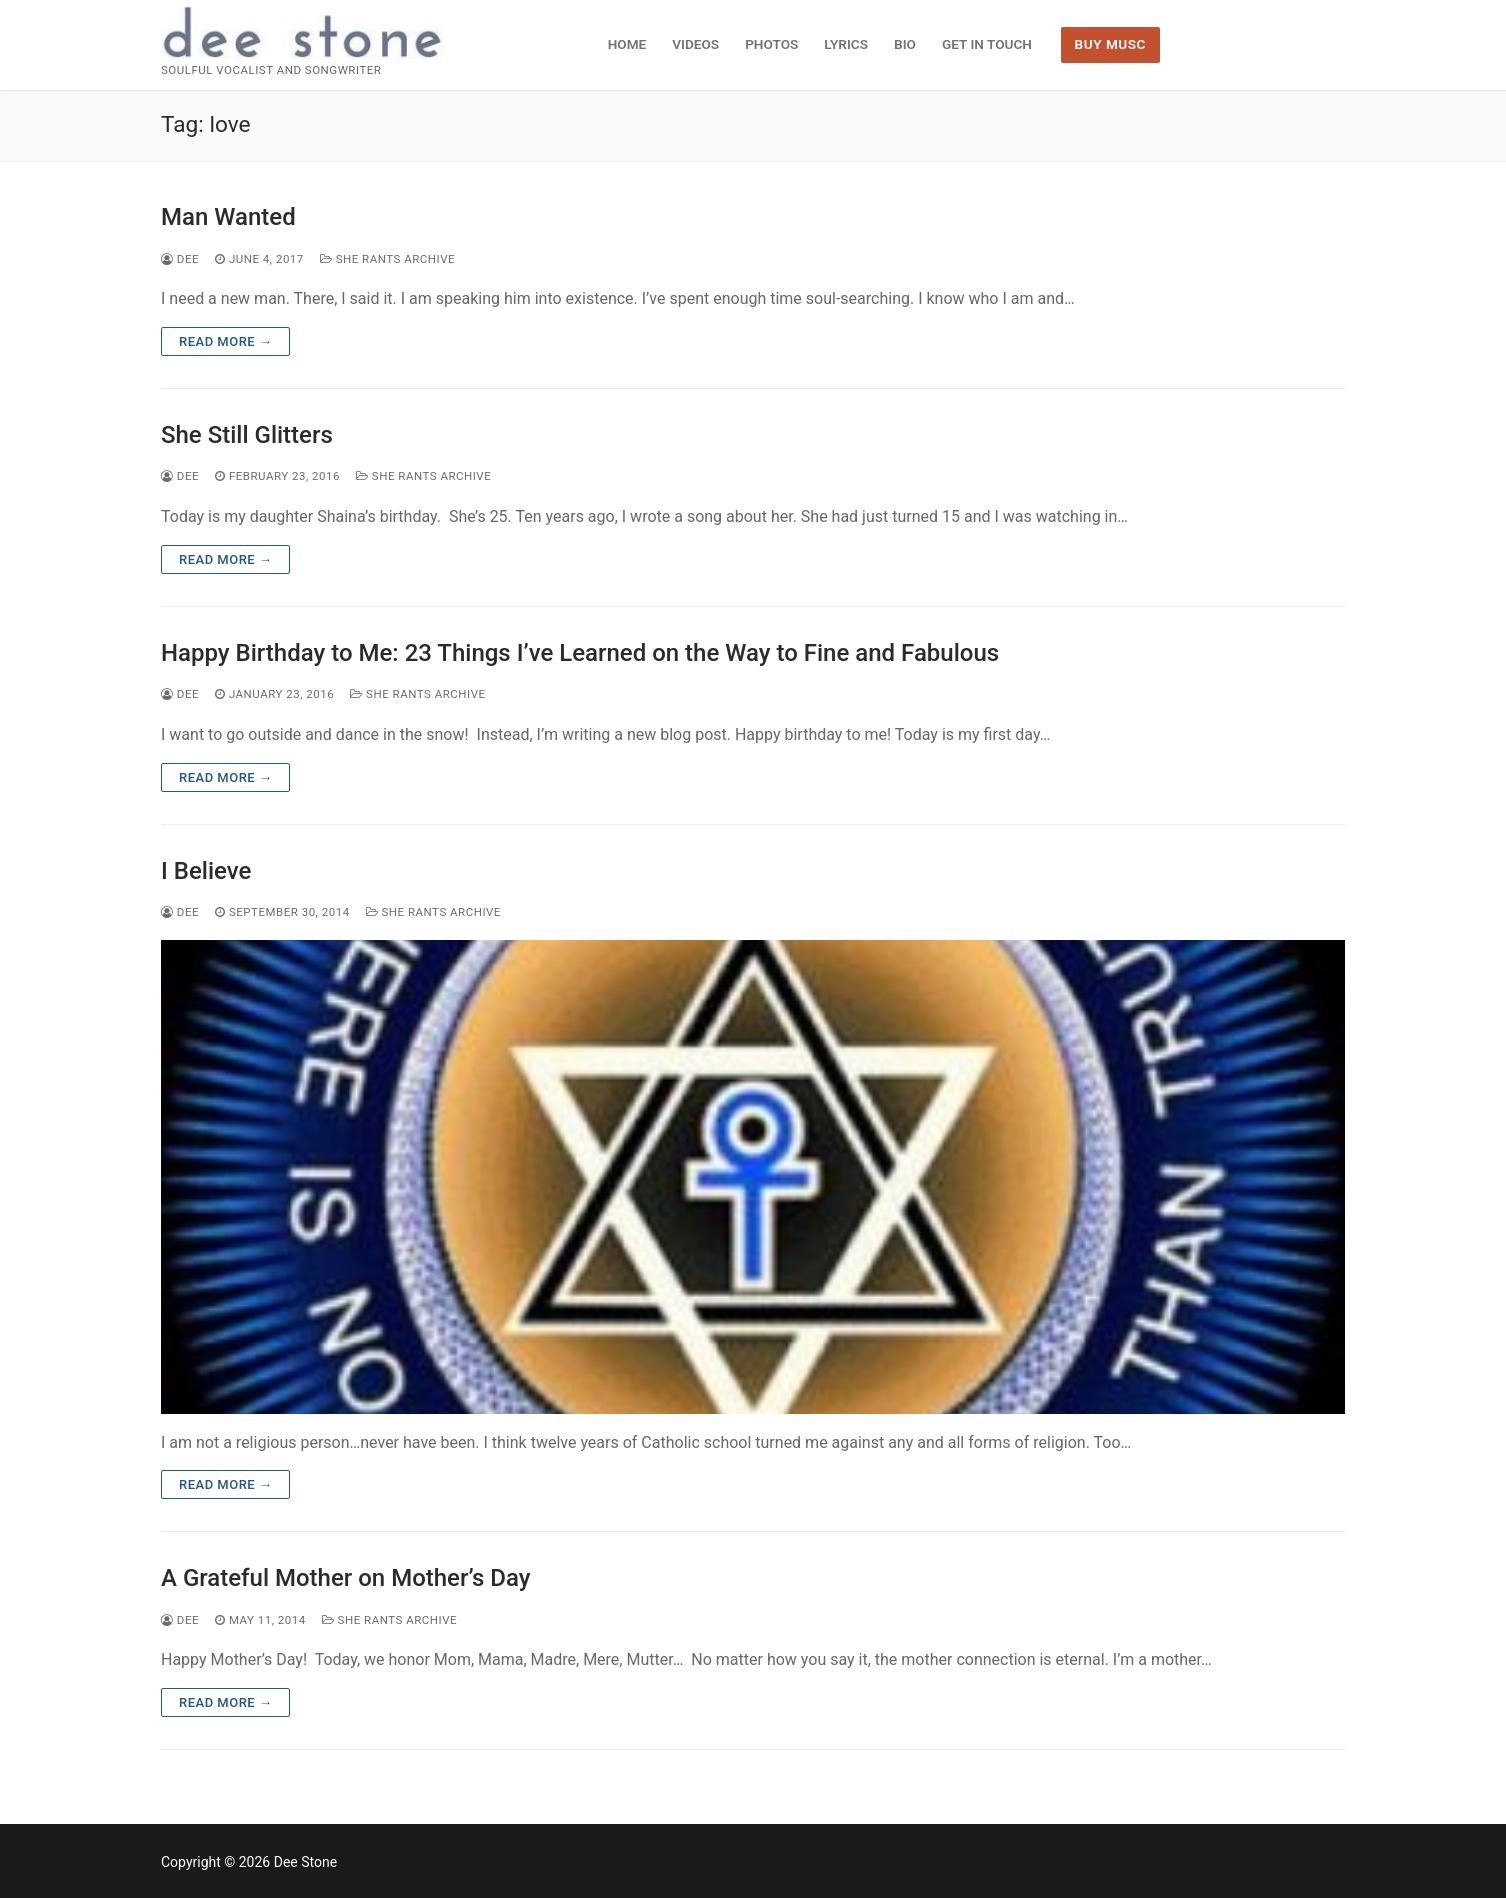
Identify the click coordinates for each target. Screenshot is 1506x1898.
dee (180, 259)
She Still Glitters (247, 435)
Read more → (225, 341)
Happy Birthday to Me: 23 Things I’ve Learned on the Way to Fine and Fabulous (580, 653)
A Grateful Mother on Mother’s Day (345, 1578)
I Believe (206, 871)
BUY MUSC (1110, 44)
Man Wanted (228, 217)
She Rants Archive (387, 259)
